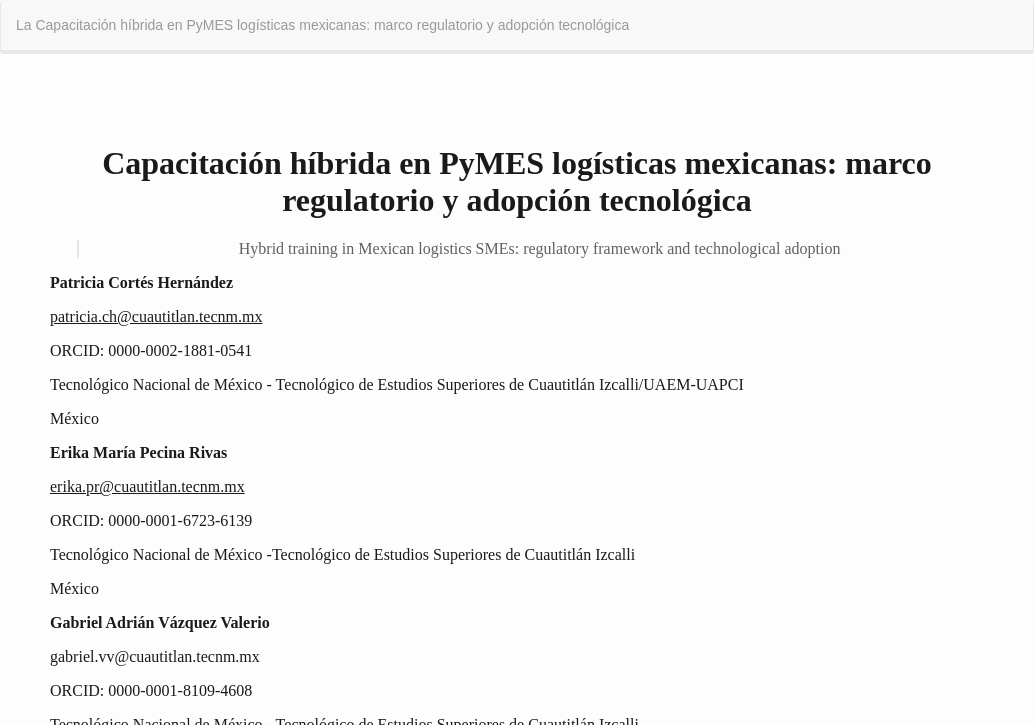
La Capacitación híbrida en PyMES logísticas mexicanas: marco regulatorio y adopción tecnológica (322, 25)
